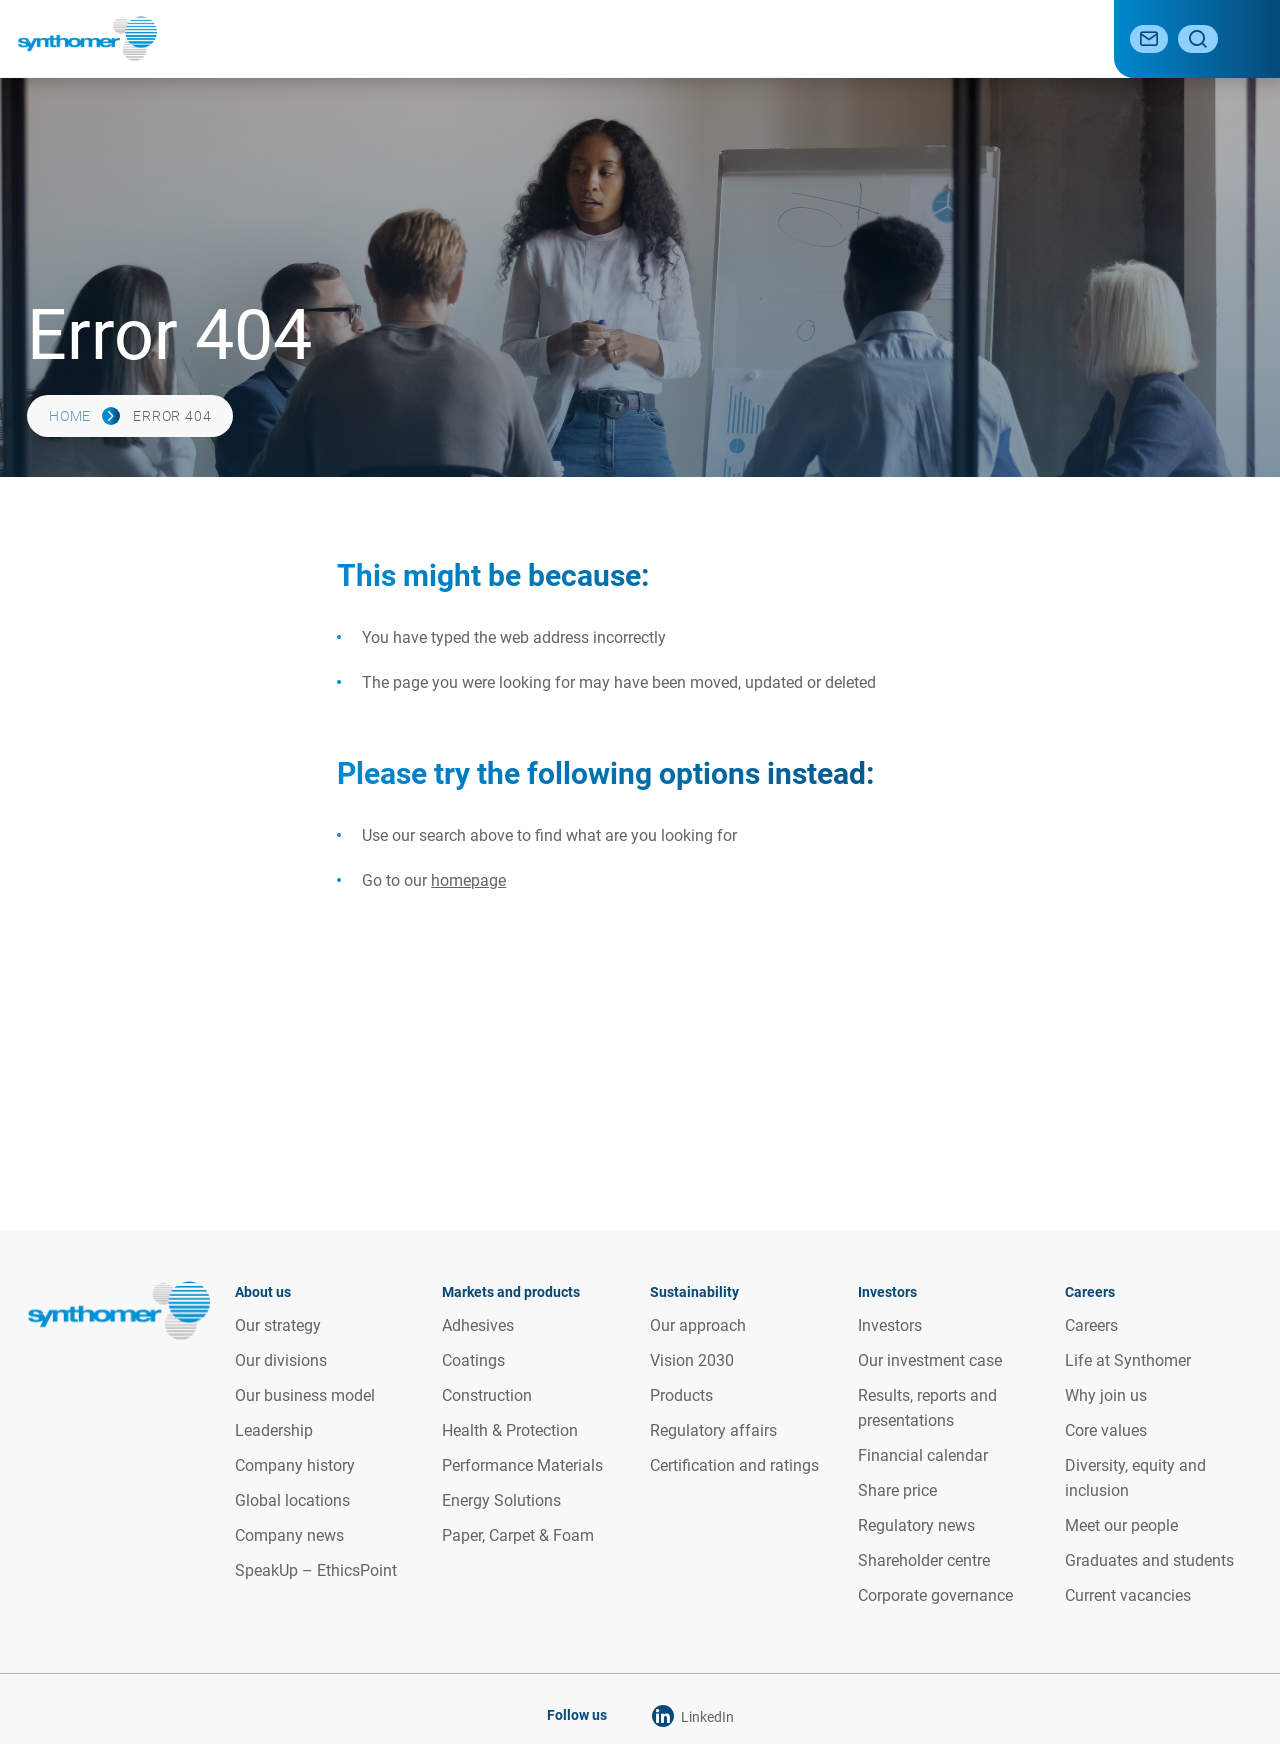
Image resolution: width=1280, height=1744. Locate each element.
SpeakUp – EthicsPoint (316, 1569)
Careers (1048, 38)
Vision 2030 (692, 1359)
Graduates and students (1149, 1559)
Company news (289, 1534)
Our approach (698, 1324)
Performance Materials (522, 1464)
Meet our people (1121, 1524)
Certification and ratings (734, 1464)
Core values (1106, 1429)
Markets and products (559, 38)
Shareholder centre (924, 1559)
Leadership (274, 1429)
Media (969, 38)
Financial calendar (923, 1454)
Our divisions (281, 1359)
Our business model (305, 1394)
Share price (897, 1489)
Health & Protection (510, 1429)
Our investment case (930, 1359)
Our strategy (278, 1324)
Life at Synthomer (1128, 1359)
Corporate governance (935, 1594)
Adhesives (478, 1324)
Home (70, 416)
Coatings (473, 1359)
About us (419, 38)
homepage (468, 880)
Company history (295, 1464)
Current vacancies (1128, 1594)
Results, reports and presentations (927, 1407)
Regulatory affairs (713, 1429)
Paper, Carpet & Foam (518, 1534)
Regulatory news (916, 1524)
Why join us (1106, 1394)
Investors (890, 1324)
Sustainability (715, 38)
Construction (487, 1394)
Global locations (292, 1499)
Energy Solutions (501, 1499)
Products (681, 1394)
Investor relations (855, 38)
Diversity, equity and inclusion (1135, 1477)
